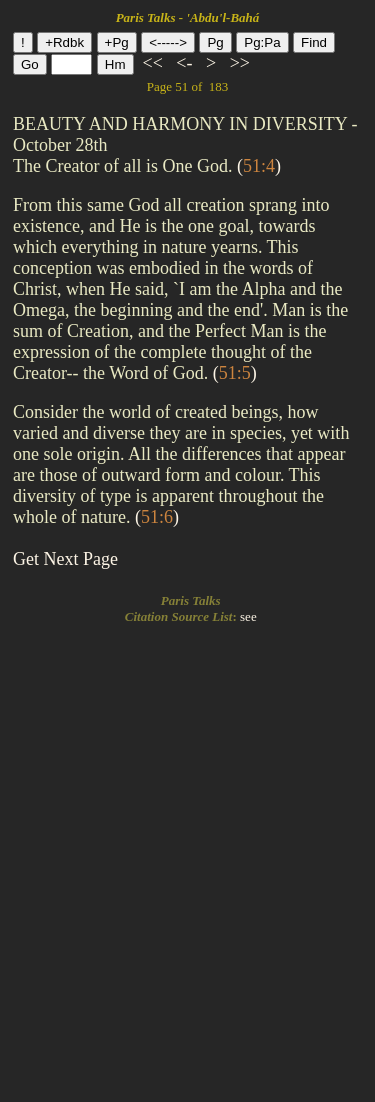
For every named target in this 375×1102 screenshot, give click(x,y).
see (248, 616)
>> (237, 63)
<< (152, 63)
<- (184, 63)
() (259, 166)
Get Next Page (65, 559)
